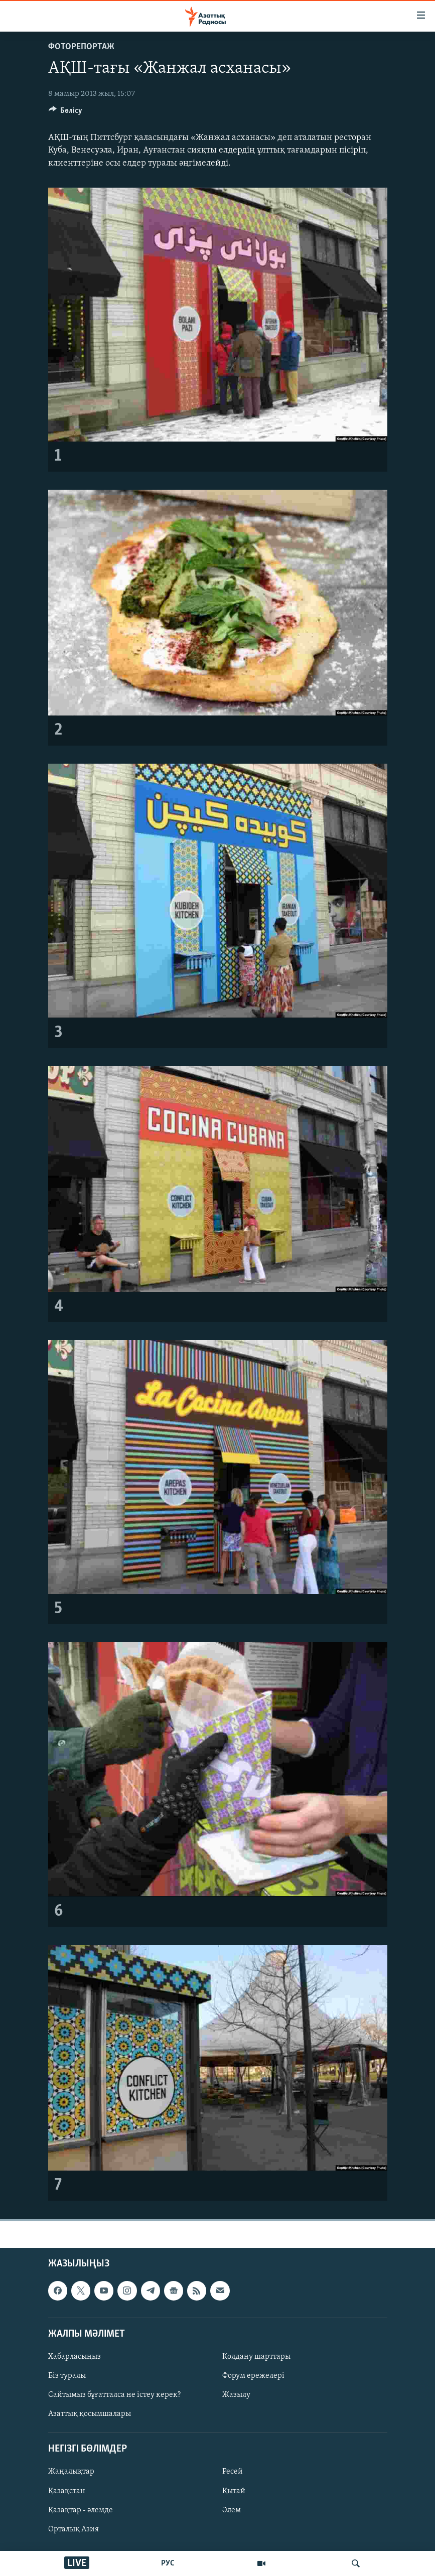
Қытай (233, 2491)
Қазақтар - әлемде (80, 2510)
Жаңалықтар (71, 2472)
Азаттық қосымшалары (89, 2414)
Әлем (231, 2510)
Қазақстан (66, 2491)
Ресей (232, 2472)
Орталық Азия (73, 2529)
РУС (168, 2563)
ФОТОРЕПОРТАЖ (81, 47)
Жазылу (236, 2395)
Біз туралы (67, 2376)
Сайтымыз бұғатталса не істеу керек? (114, 2395)
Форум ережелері (253, 2376)
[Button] (66, 112)
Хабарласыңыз (74, 2357)
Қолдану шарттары (256, 2357)
